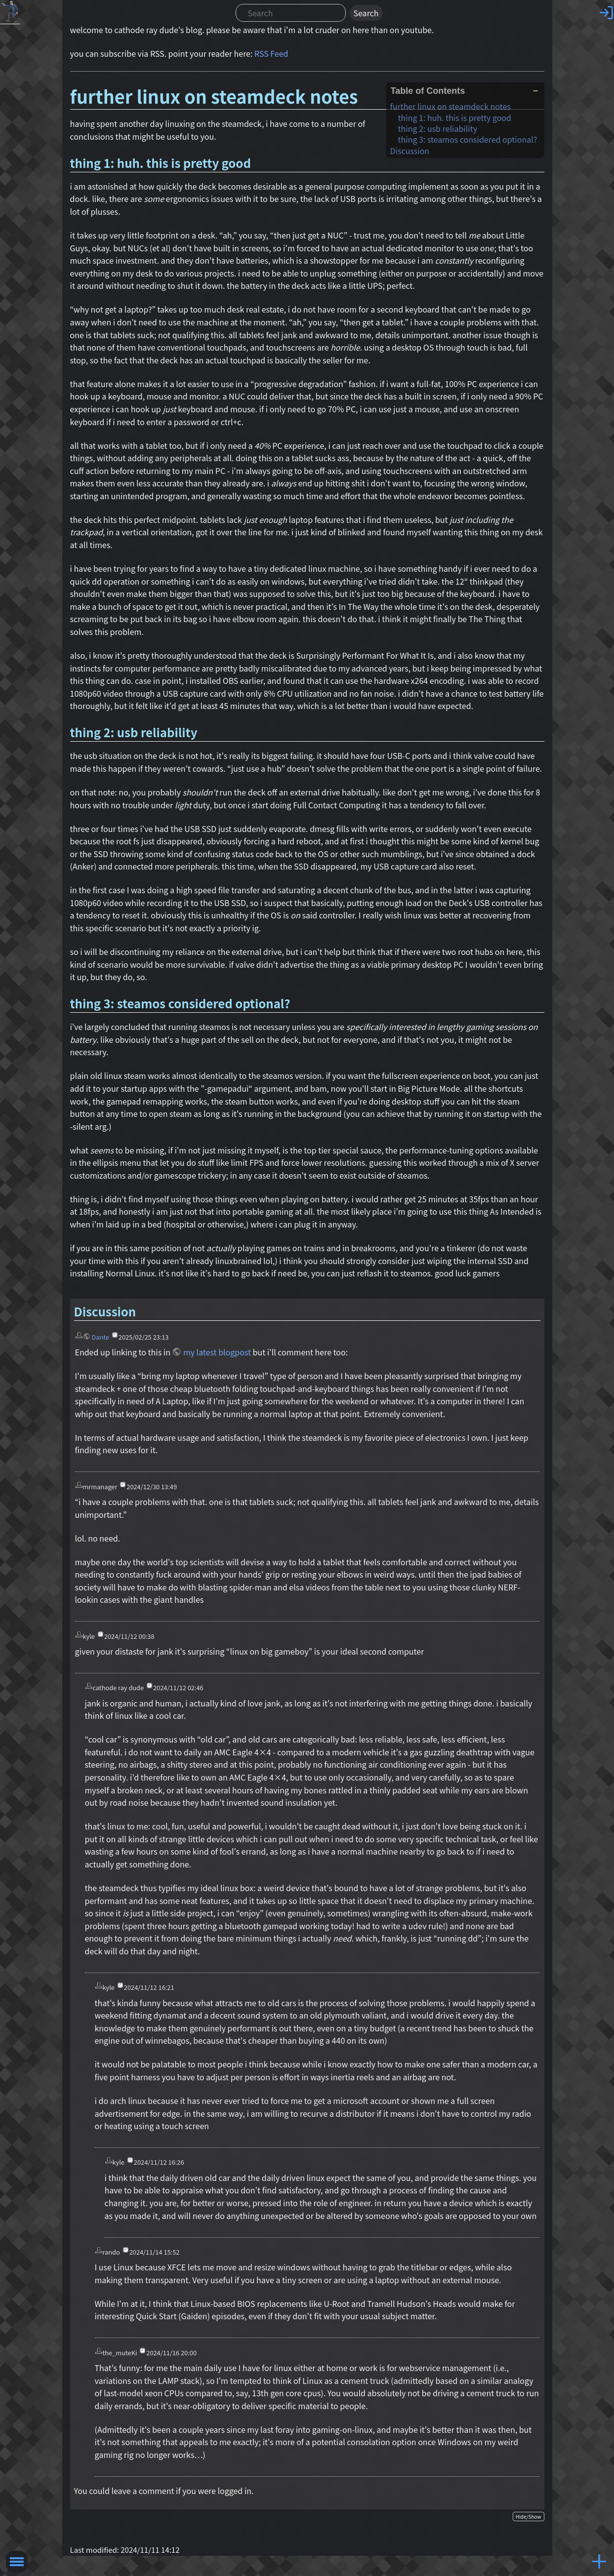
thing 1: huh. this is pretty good (454, 117)
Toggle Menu (17, 2561)
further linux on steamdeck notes (450, 106)
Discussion (410, 151)
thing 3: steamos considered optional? (467, 139)
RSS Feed (271, 53)
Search (366, 13)
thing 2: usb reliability (438, 128)
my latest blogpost (217, 1352)
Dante (100, 1337)
